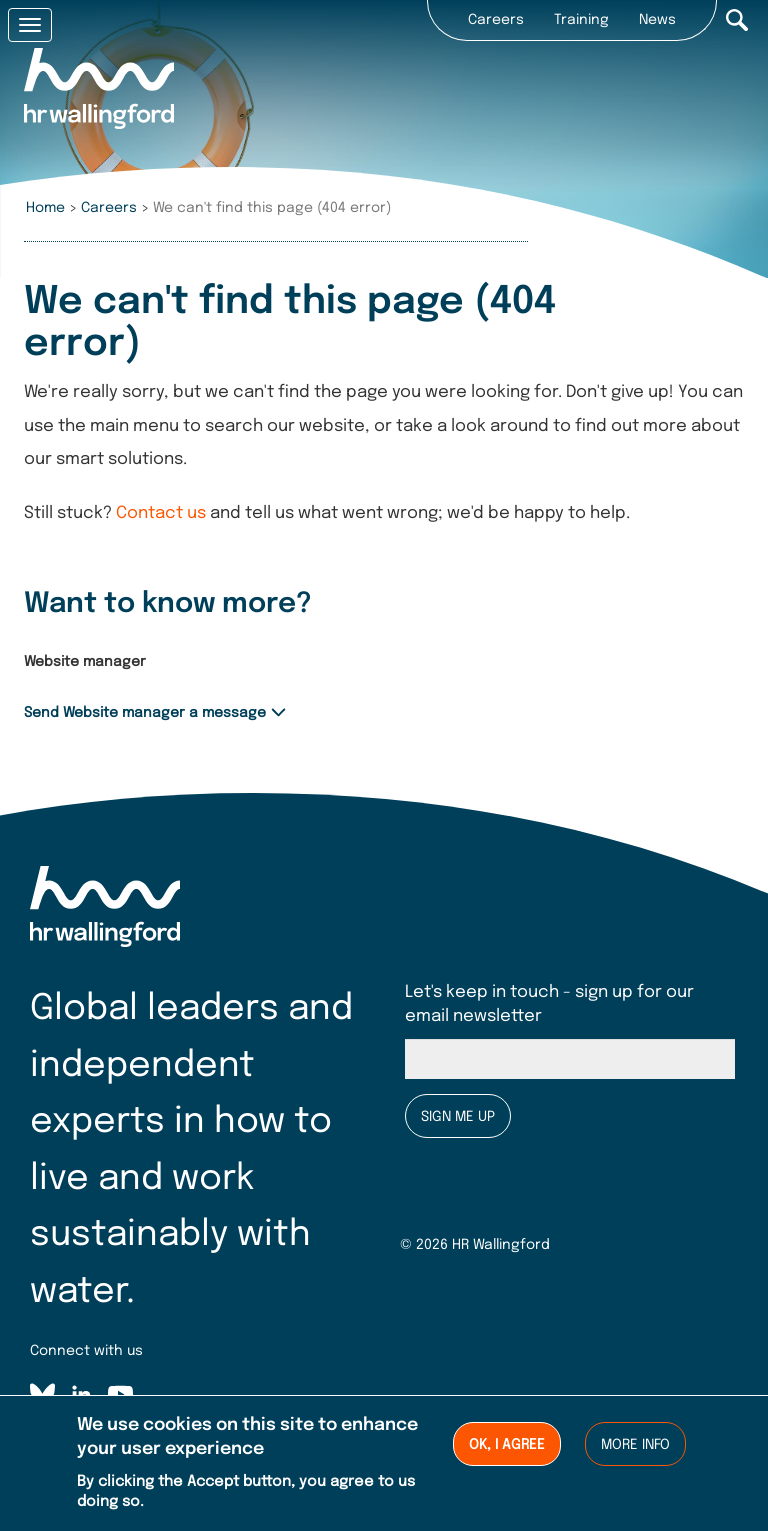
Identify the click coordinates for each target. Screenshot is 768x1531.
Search (737, 20)
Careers (496, 20)
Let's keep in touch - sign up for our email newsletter (549, 1004)
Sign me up (458, 1117)
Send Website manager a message (145, 713)
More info (635, 1448)
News (657, 20)
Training (581, 20)
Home (45, 208)
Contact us (161, 513)
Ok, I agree (507, 1448)
